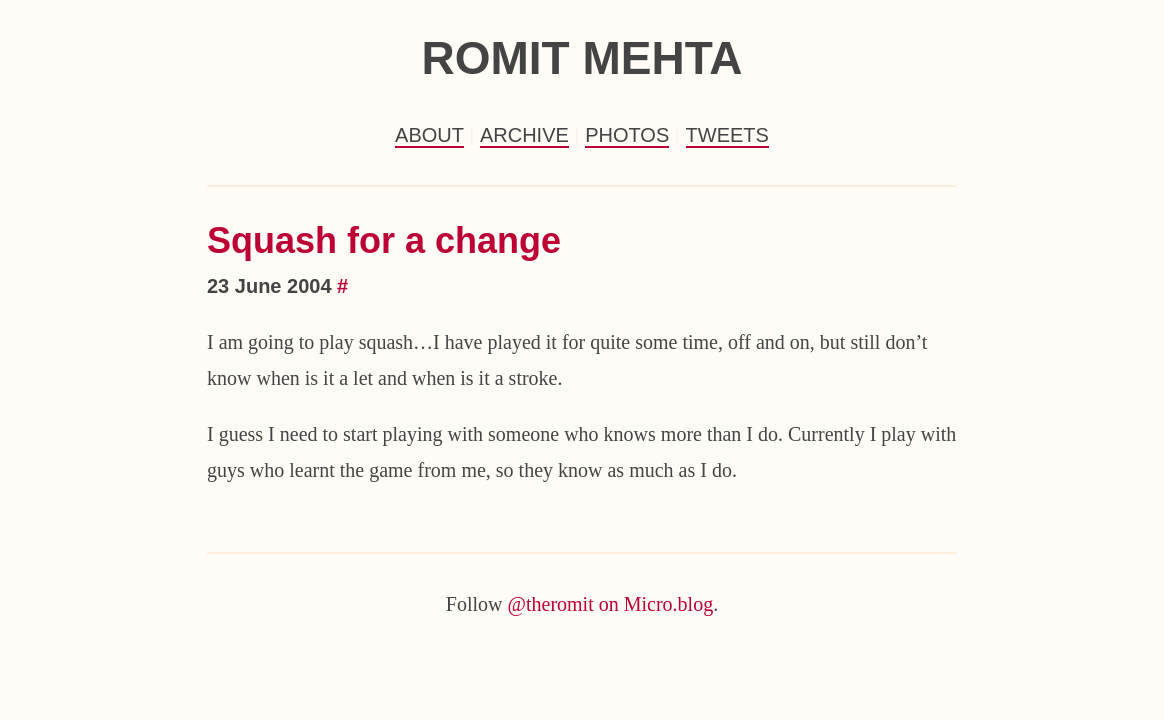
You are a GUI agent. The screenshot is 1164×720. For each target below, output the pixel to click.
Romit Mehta (581, 58)
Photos (627, 135)
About (429, 135)
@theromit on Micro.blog (611, 604)
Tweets (727, 135)
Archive (524, 135)
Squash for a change (384, 240)
